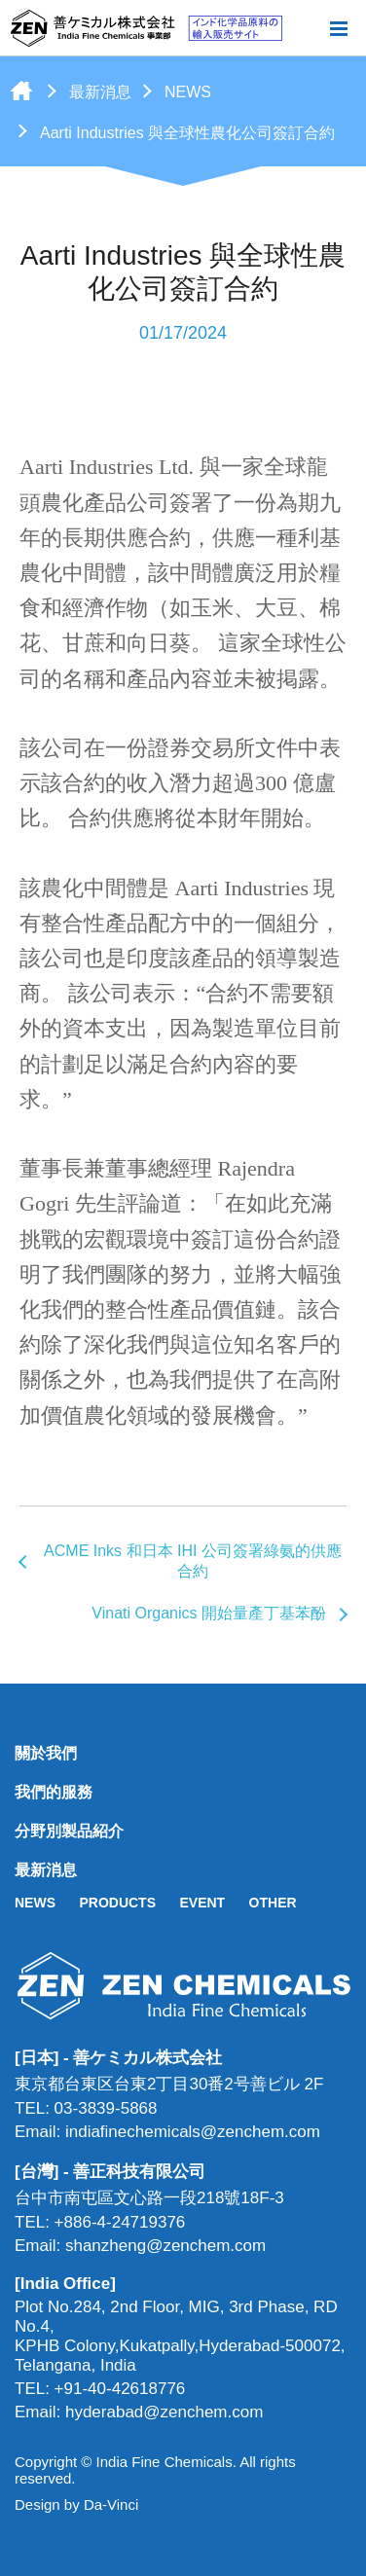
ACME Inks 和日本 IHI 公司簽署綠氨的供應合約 (193, 1560)
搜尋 (306, 28)
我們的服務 (53, 1792)
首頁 (21, 90)
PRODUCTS (117, 1902)
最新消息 (100, 92)
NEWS (188, 92)
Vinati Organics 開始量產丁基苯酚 (209, 1613)
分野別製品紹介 (69, 1831)
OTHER (273, 1902)
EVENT (202, 1902)
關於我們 (46, 1753)
